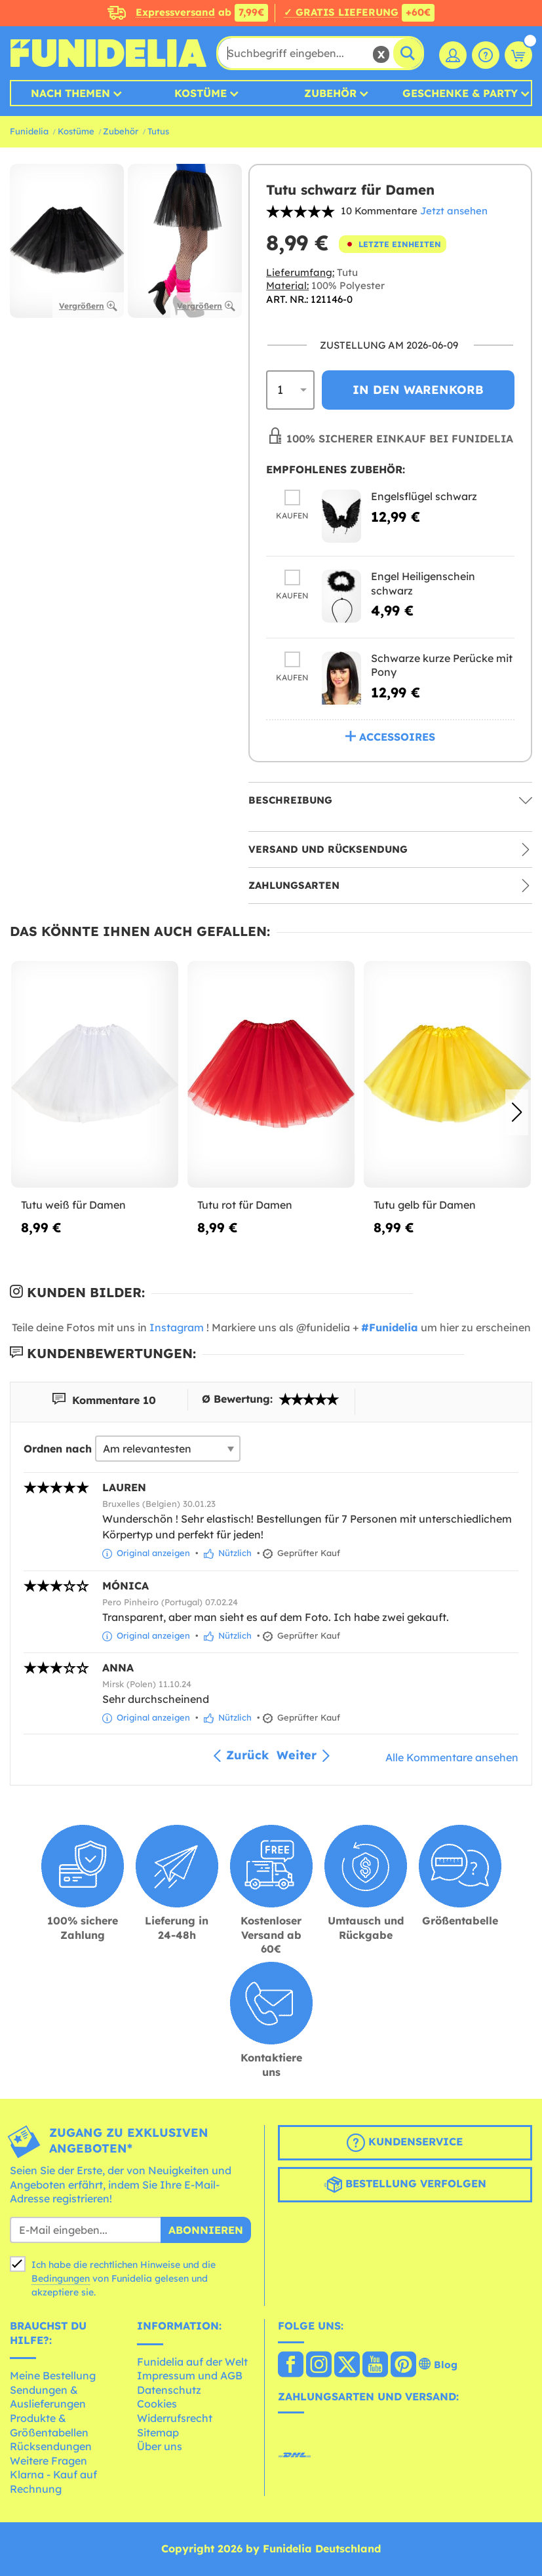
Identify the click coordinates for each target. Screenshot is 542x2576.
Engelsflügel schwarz (424, 496)
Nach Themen (70, 93)
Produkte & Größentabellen (49, 2425)
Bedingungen (60, 2278)
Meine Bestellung (53, 2375)
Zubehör (330, 93)
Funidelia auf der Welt (192, 2361)
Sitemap (158, 2432)
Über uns (159, 2446)
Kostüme (200, 93)
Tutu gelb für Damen (425, 1204)
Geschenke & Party (460, 93)
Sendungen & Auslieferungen (48, 2397)
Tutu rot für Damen (244, 1204)
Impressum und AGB (189, 2375)
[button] (517, 1112)
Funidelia (29, 131)
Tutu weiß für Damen (73, 1204)
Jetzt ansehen (454, 211)
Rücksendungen (51, 2446)
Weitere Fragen (48, 2460)
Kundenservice (405, 2143)
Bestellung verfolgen (405, 2185)
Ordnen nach (58, 1448)
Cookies (157, 2403)
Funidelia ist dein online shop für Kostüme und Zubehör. (108, 53)
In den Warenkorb (418, 389)
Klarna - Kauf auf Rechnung (53, 2481)
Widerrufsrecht (174, 2418)
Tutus (158, 131)
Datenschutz (169, 2389)
